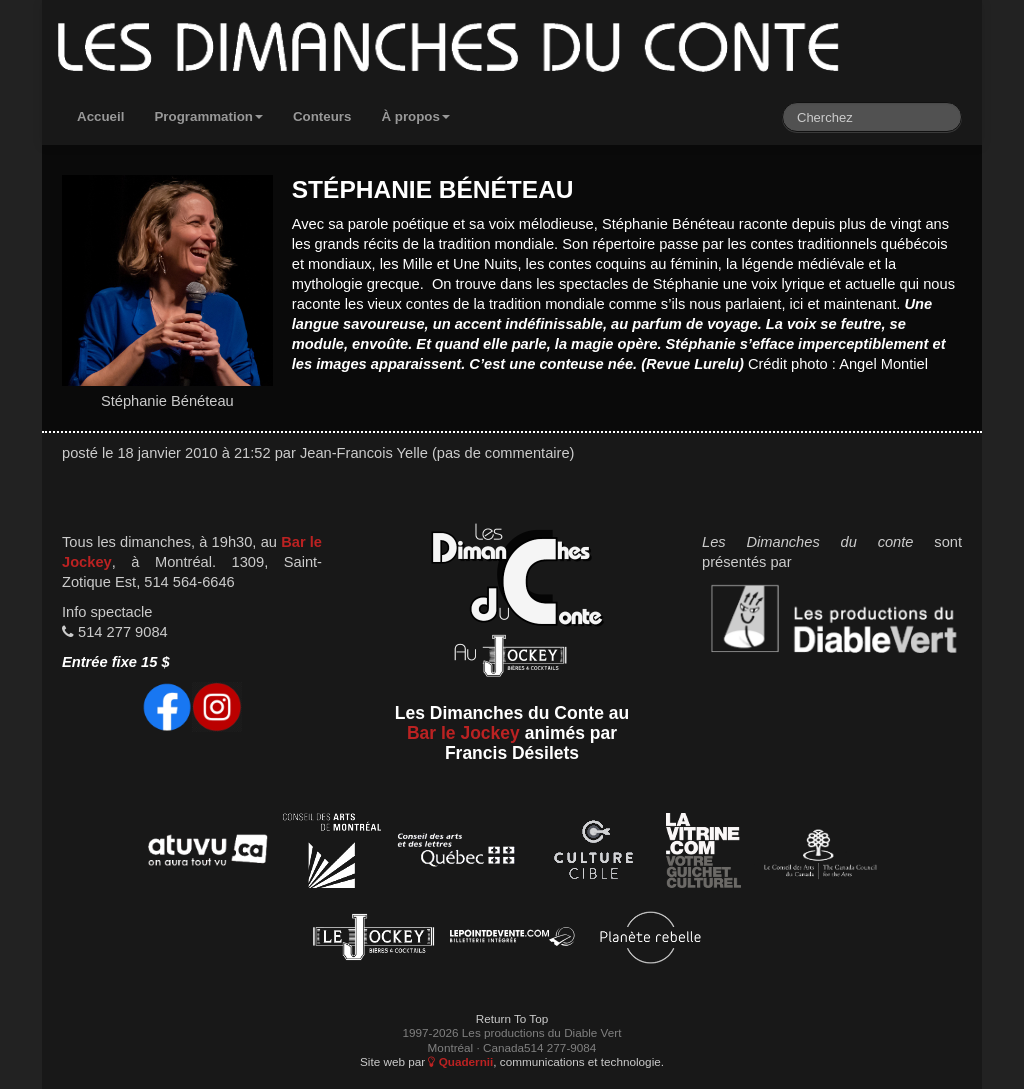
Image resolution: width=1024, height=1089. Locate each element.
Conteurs (322, 116)
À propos (415, 116)
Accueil (100, 116)
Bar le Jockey (463, 733)
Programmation (208, 116)
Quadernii (460, 1061)
